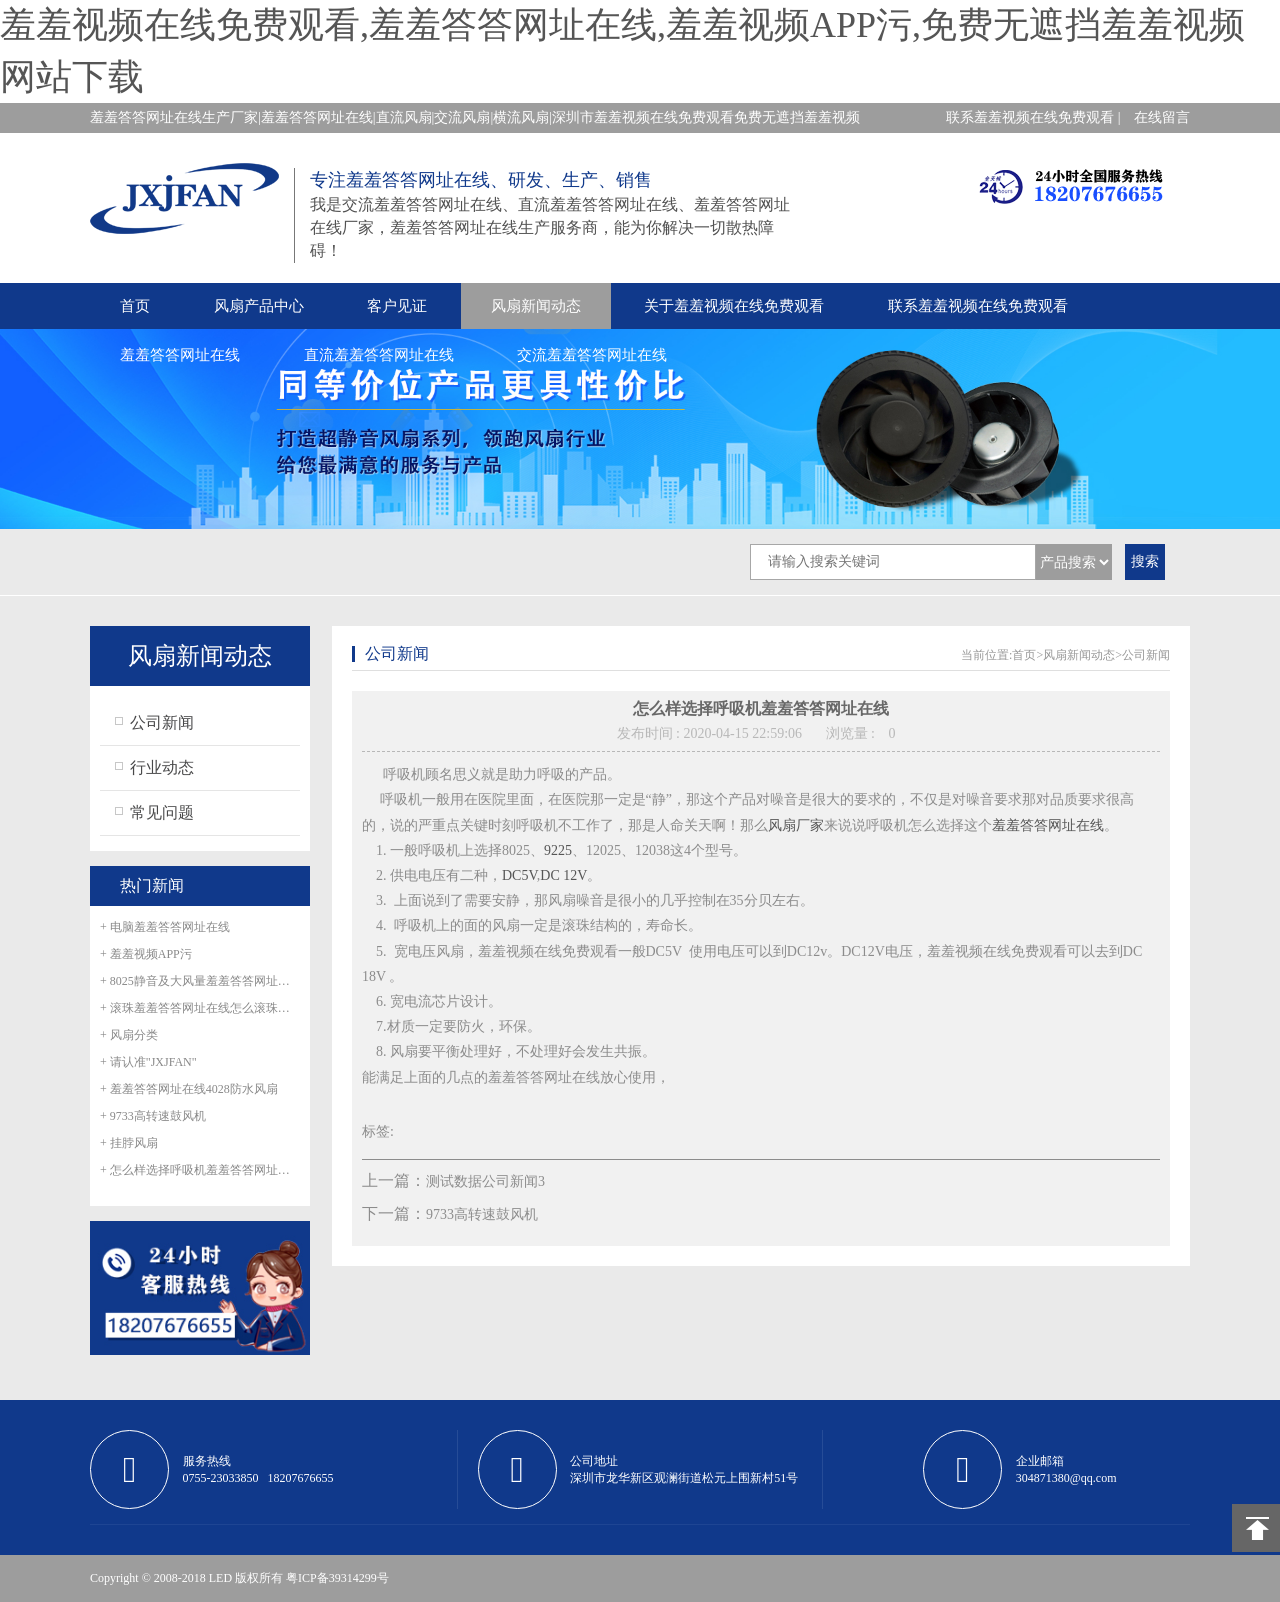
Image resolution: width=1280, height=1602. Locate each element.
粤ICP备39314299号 (337, 1578)
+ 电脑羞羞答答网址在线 (165, 927)
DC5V (519, 875)
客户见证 (397, 306)
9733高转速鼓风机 (482, 1214)
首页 (135, 306)
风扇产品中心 (259, 306)
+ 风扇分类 (129, 1035)
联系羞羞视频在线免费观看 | (1033, 117)
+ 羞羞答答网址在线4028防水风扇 (189, 1089)
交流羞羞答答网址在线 (592, 355)
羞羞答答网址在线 (180, 355)
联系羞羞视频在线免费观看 (978, 306)
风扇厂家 (796, 825)
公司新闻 (162, 722)
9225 (558, 850)
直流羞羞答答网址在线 (379, 355)
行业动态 (162, 767)
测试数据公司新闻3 (485, 1181)
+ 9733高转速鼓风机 (153, 1116)
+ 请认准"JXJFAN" (148, 1062)
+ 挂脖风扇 (129, 1143)
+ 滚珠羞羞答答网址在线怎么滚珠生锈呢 (200, 1008)
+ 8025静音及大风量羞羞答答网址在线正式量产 (200, 981)
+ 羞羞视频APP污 (146, 954)
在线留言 (1162, 117)
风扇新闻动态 (536, 306)
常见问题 (162, 812)
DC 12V (563, 875)
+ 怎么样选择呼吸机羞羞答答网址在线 (200, 1170)
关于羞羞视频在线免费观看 (734, 306)
